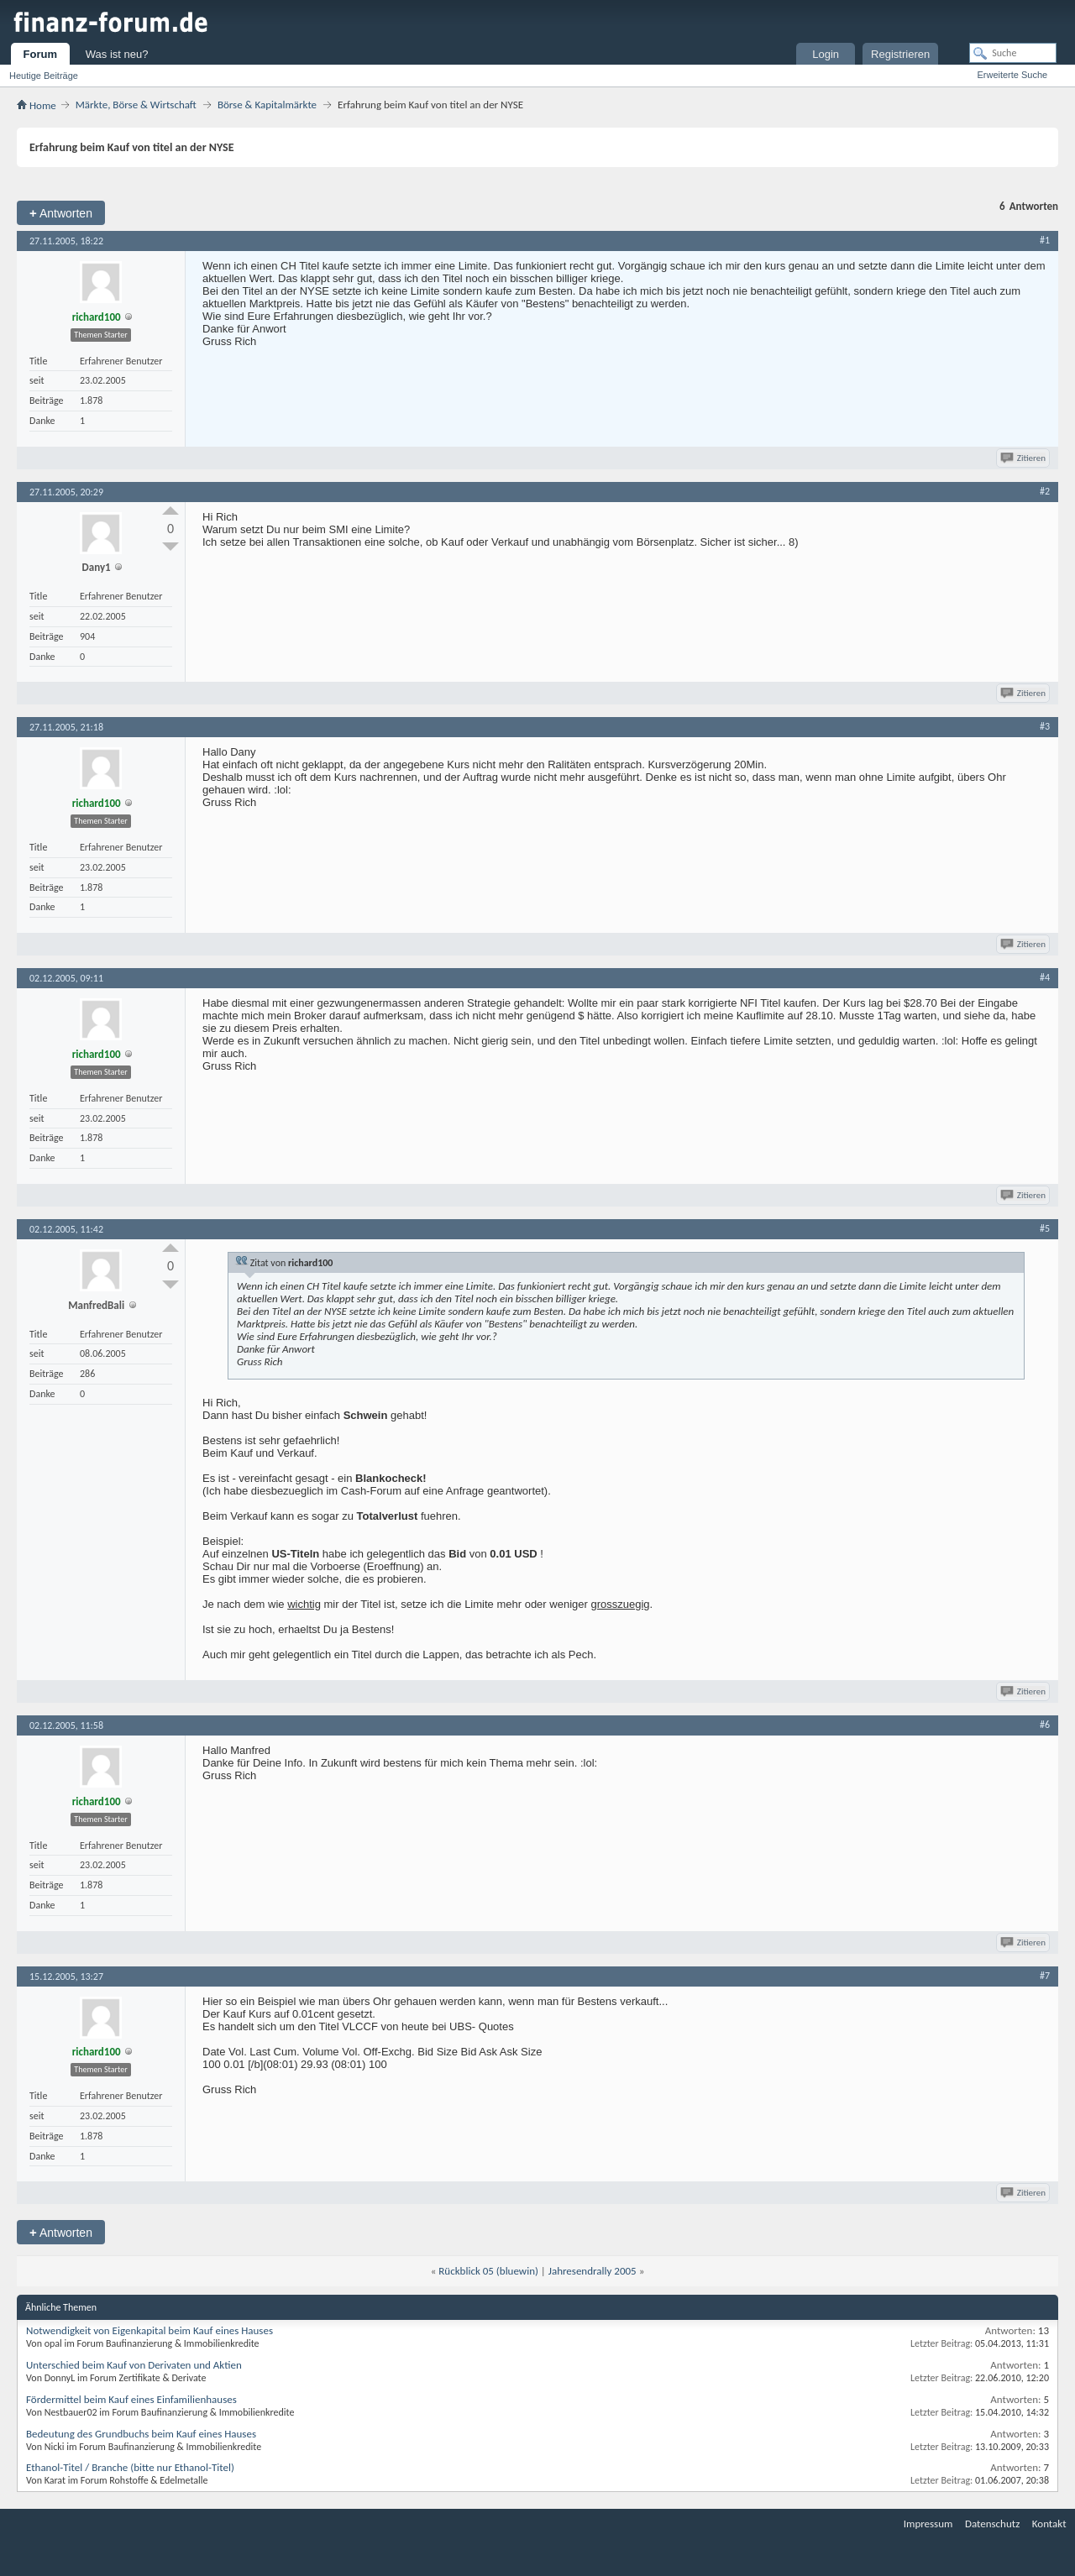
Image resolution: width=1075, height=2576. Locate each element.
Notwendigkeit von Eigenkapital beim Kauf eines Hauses (149, 2330)
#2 (1045, 491)
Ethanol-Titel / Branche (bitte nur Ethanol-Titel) (130, 2467)
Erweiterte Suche (1012, 75)
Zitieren (1024, 458)
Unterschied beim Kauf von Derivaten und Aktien (134, 2365)
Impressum (928, 2523)
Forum (40, 54)
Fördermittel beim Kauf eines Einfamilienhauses (131, 2399)
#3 (1045, 726)
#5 (1045, 1228)
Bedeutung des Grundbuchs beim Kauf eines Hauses (141, 2433)
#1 (1045, 240)
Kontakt (1049, 2523)
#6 (1045, 1724)
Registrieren (900, 54)
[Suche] (1013, 53)
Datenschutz (992, 2523)
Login (825, 54)
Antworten (60, 213)
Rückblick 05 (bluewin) (488, 2270)
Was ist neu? (117, 54)
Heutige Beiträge (43, 76)
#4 (1045, 977)
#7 (1045, 1976)
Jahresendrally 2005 (592, 2270)
